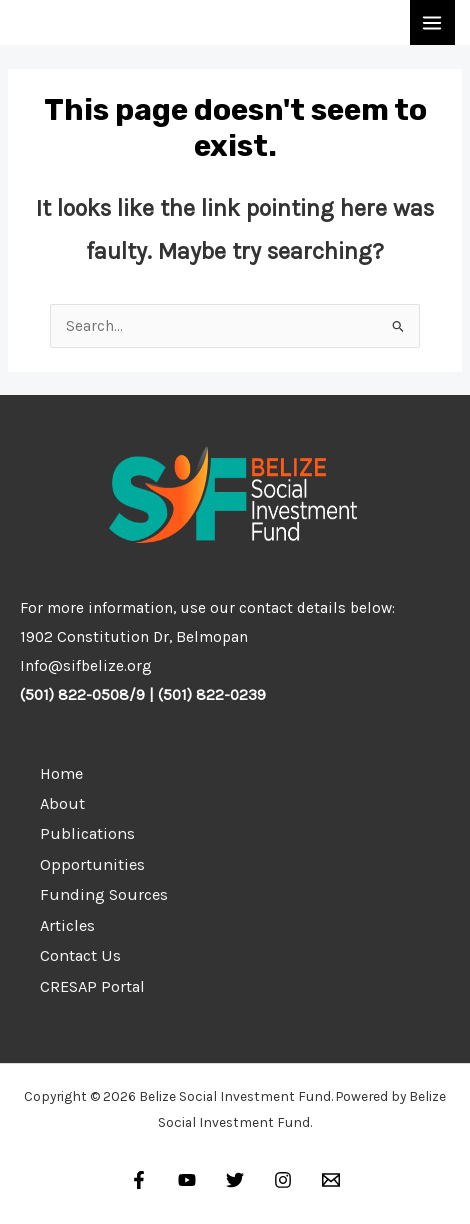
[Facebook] (139, 1180)
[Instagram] (283, 1180)
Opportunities (92, 864)
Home (61, 773)
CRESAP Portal (92, 986)
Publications (87, 833)
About (62, 803)
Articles (67, 925)
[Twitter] (235, 1180)
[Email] (331, 1180)
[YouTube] (187, 1180)
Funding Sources (104, 894)
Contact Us (80, 955)
